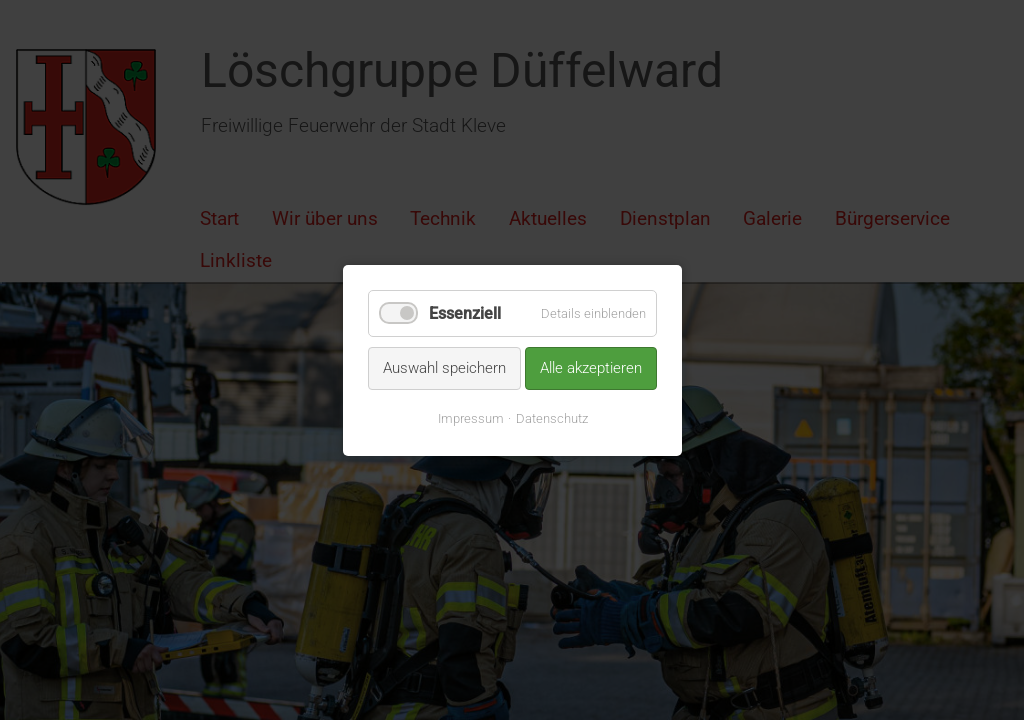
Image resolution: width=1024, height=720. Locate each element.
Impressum (470, 417)
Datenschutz (551, 417)
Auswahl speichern (444, 368)
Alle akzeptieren (591, 368)
